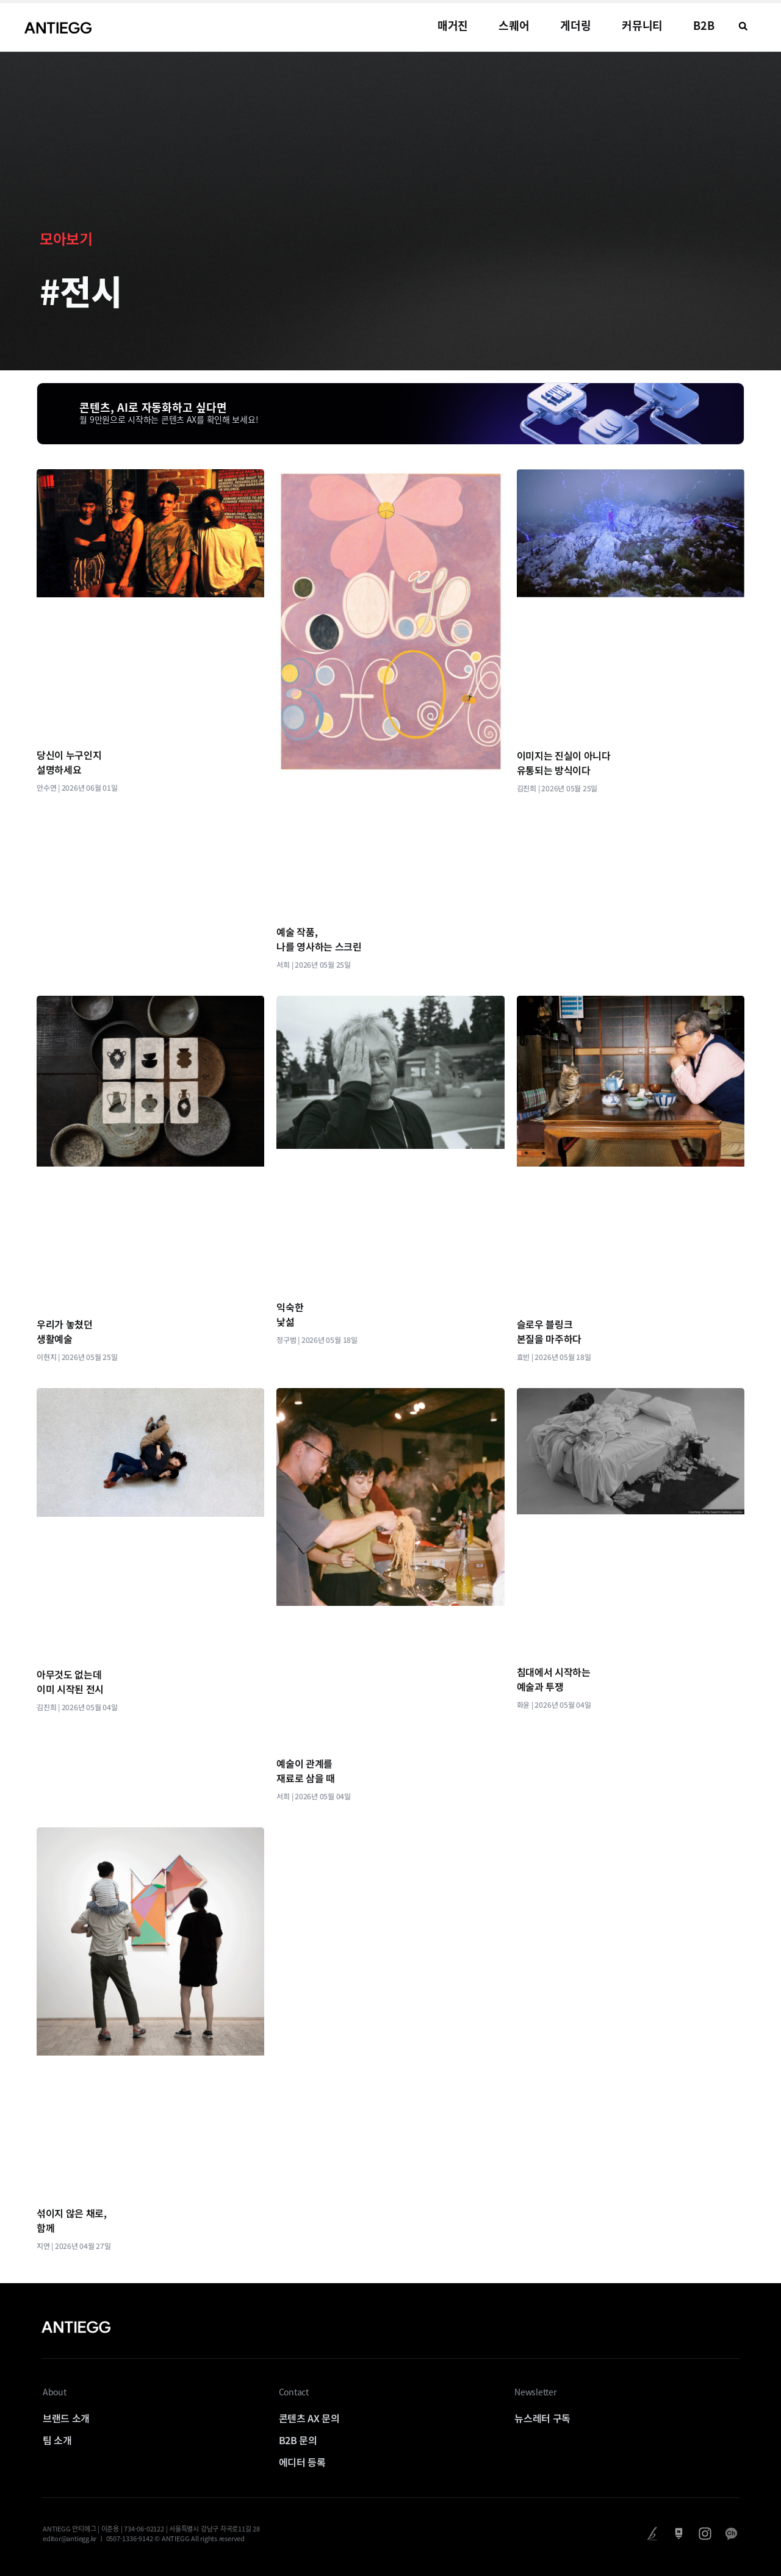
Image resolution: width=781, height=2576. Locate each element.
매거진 (453, 25)
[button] (743, 26)
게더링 (575, 25)
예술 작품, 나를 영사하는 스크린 (318, 939)
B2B (703, 25)
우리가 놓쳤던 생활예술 (65, 1331)
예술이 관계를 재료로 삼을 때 (305, 1770)
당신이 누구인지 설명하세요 (69, 762)
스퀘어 (514, 25)
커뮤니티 (642, 25)
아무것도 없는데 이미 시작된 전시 (70, 1681)
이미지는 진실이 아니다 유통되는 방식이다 (564, 762)
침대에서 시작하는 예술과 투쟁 (554, 1679)
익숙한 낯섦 (289, 1314)
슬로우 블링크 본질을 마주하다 (549, 1331)
